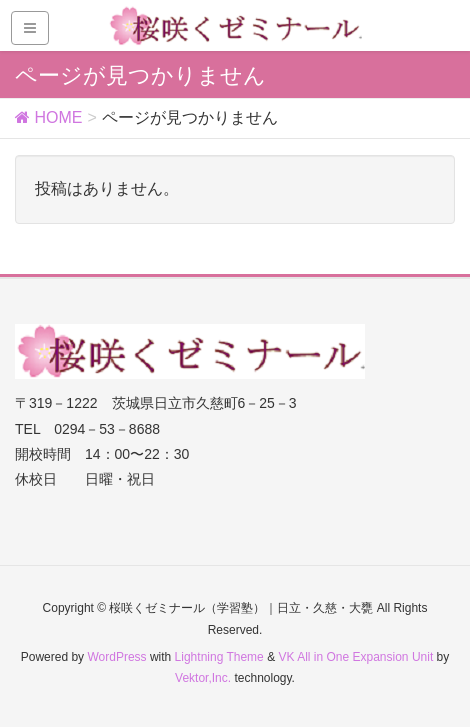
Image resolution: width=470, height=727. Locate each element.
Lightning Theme (219, 657)
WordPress (116, 657)
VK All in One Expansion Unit (355, 657)
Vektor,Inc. (203, 678)
